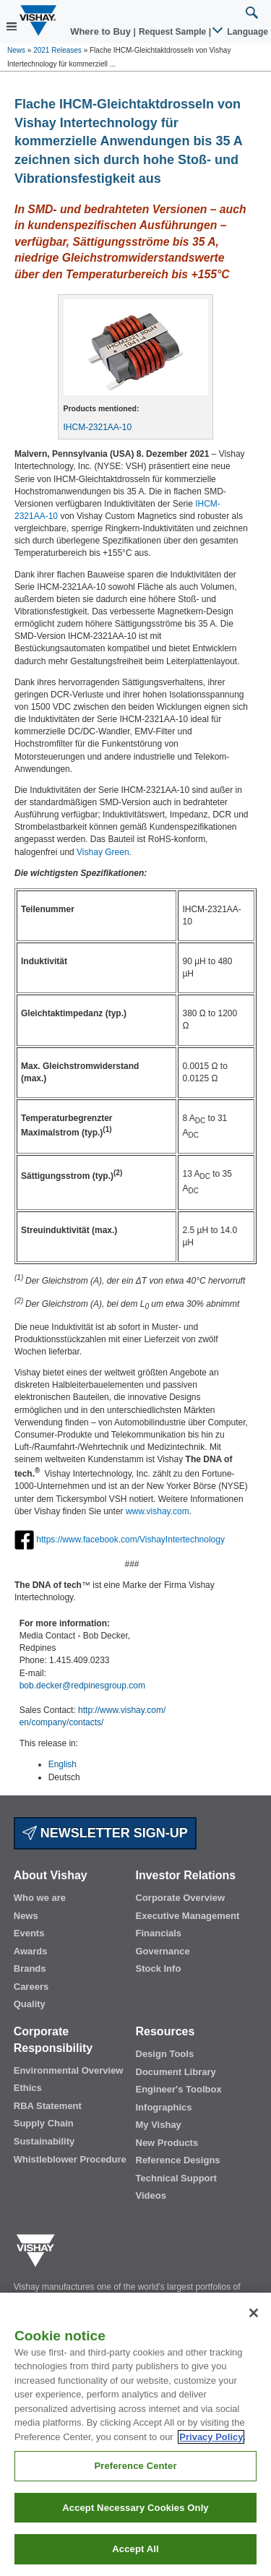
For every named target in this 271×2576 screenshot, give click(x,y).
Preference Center (135, 2465)
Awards (31, 1951)
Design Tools (165, 2053)
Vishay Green (103, 852)
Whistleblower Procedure (70, 2159)
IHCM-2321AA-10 (98, 427)
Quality (30, 2003)
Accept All (135, 2548)
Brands (30, 1968)
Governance (163, 1951)
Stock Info (158, 1968)
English (62, 1764)
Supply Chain (44, 2123)
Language (241, 32)
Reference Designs (178, 2160)
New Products (167, 2142)
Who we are (40, 1897)
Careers (31, 1986)
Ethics (28, 2087)
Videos (151, 2195)
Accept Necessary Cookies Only (135, 2507)
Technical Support (176, 2178)
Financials (159, 1933)
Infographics (164, 2107)
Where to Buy (101, 31)
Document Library (176, 2071)
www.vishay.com (157, 1511)
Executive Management (188, 1915)
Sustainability (44, 2141)
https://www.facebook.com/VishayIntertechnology (130, 1539)
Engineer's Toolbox (179, 2089)
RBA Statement (48, 2105)
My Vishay (158, 2124)
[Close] (254, 2313)
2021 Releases (57, 50)
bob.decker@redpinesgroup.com (82, 1685)
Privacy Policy (211, 2436)
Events (29, 1933)
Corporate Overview (180, 1897)
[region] (135, 2434)
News (16, 50)
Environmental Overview (69, 2070)
